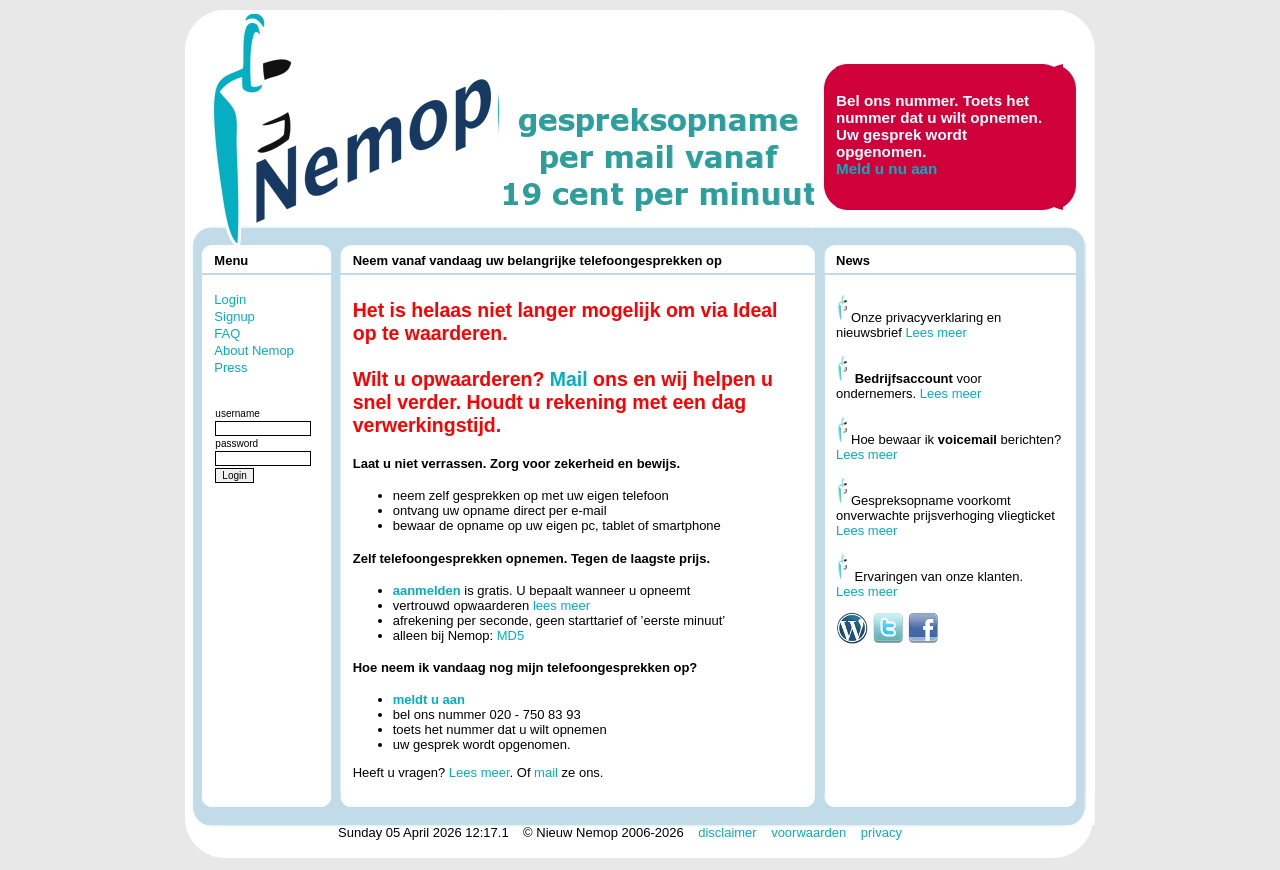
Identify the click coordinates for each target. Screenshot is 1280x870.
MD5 (510, 635)
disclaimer (727, 832)
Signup (234, 316)
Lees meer (479, 772)
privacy (881, 832)
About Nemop (254, 350)
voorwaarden (808, 832)
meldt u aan (429, 699)
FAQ (227, 333)
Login (230, 299)
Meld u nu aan (886, 168)
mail (546, 772)
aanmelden (427, 590)
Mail (569, 379)
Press (230, 367)
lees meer (561, 605)
